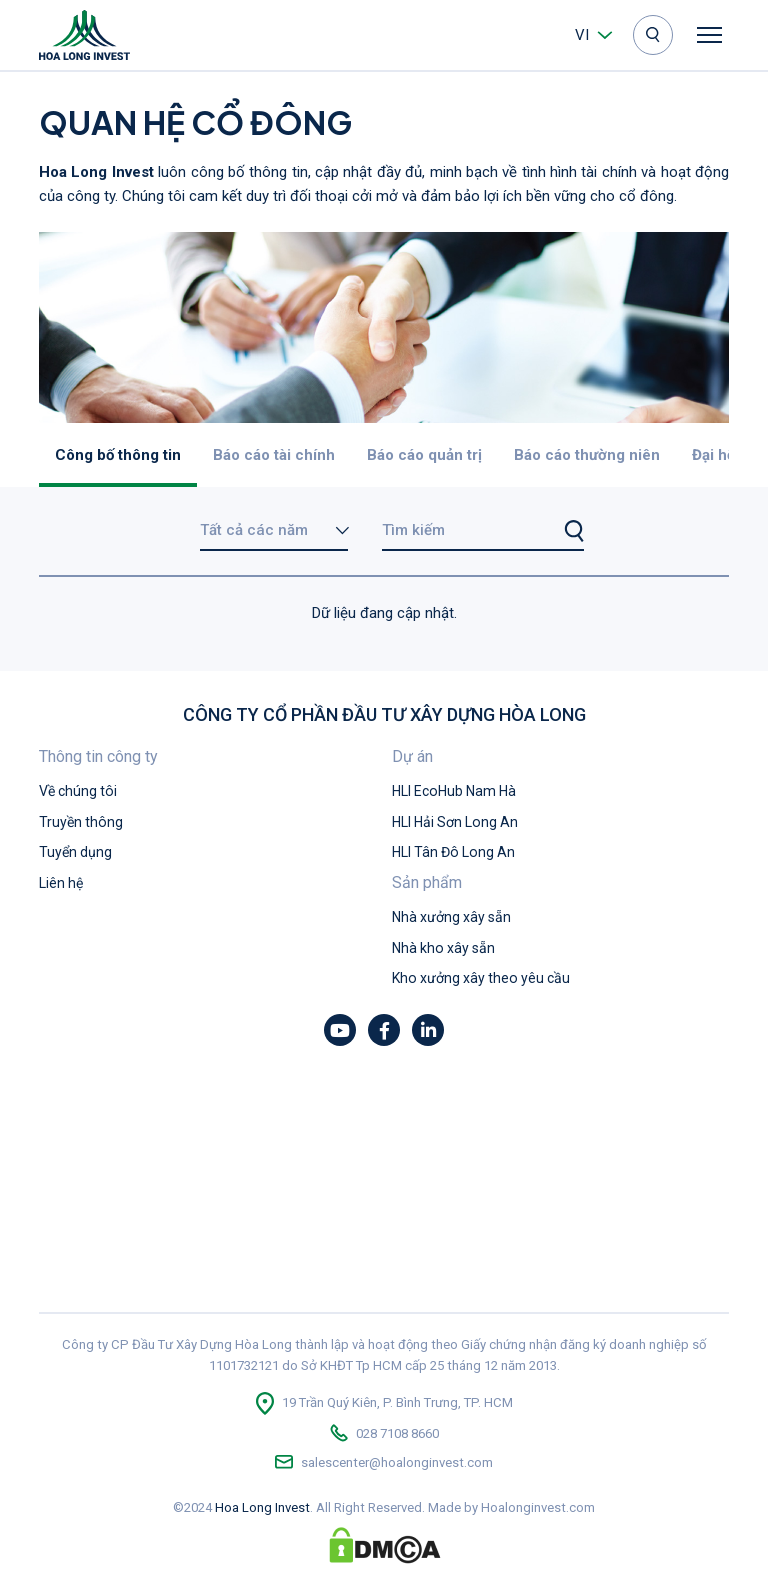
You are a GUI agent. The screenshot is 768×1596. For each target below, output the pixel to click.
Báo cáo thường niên (587, 455)
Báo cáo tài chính (274, 455)
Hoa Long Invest (262, 1507)
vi (582, 35)
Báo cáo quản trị (424, 455)
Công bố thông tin (118, 455)
